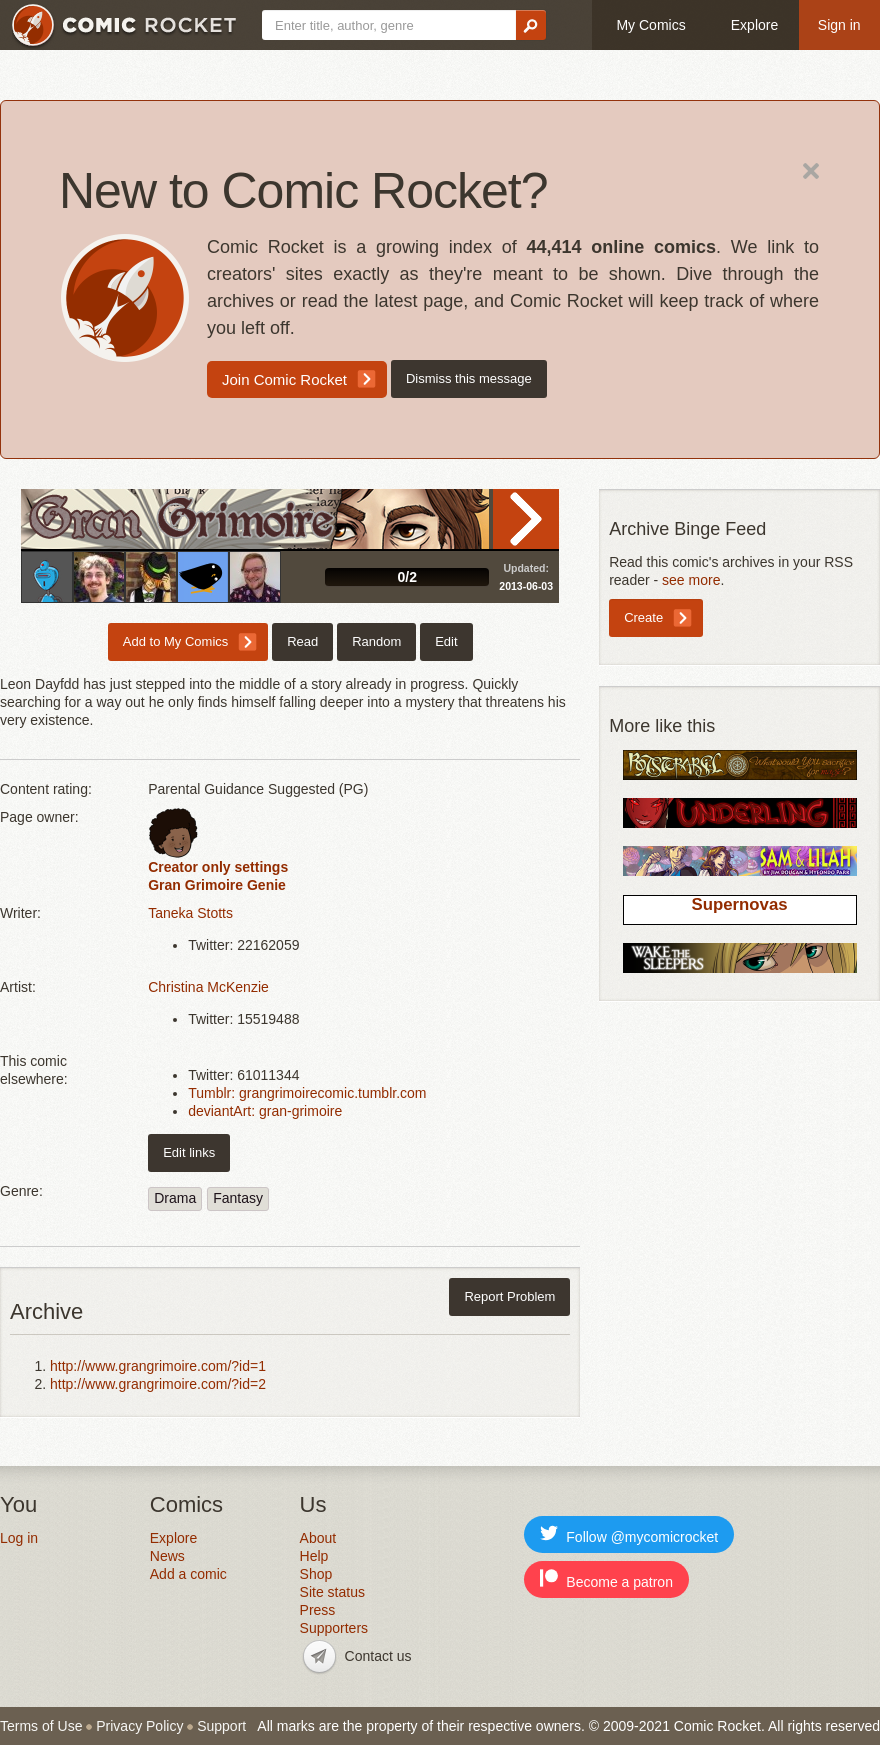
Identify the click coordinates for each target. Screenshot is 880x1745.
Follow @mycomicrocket (629, 1534)
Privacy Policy (139, 1726)
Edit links (189, 1152)
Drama (175, 1198)
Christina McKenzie (208, 987)
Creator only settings (218, 867)
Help (314, 1556)
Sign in (839, 25)
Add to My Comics (175, 641)
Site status (332, 1592)
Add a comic (188, 1574)
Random (376, 641)
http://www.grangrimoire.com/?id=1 (158, 1366)
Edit (446, 641)
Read (526, 519)
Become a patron (606, 1579)
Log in (19, 1538)
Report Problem (509, 1296)
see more (691, 580)
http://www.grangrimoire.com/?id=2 (158, 1384)
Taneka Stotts (190, 913)
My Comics (650, 25)
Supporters (334, 1628)
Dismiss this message (469, 378)
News (167, 1556)
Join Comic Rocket (284, 379)
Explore (754, 25)
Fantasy (238, 1198)
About (318, 1538)
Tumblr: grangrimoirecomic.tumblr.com (307, 1093)
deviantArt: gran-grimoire (265, 1111)
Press (318, 1610)
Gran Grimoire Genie (217, 885)
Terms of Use (41, 1726)
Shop (316, 1574)
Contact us (378, 1656)
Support (221, 1726)
